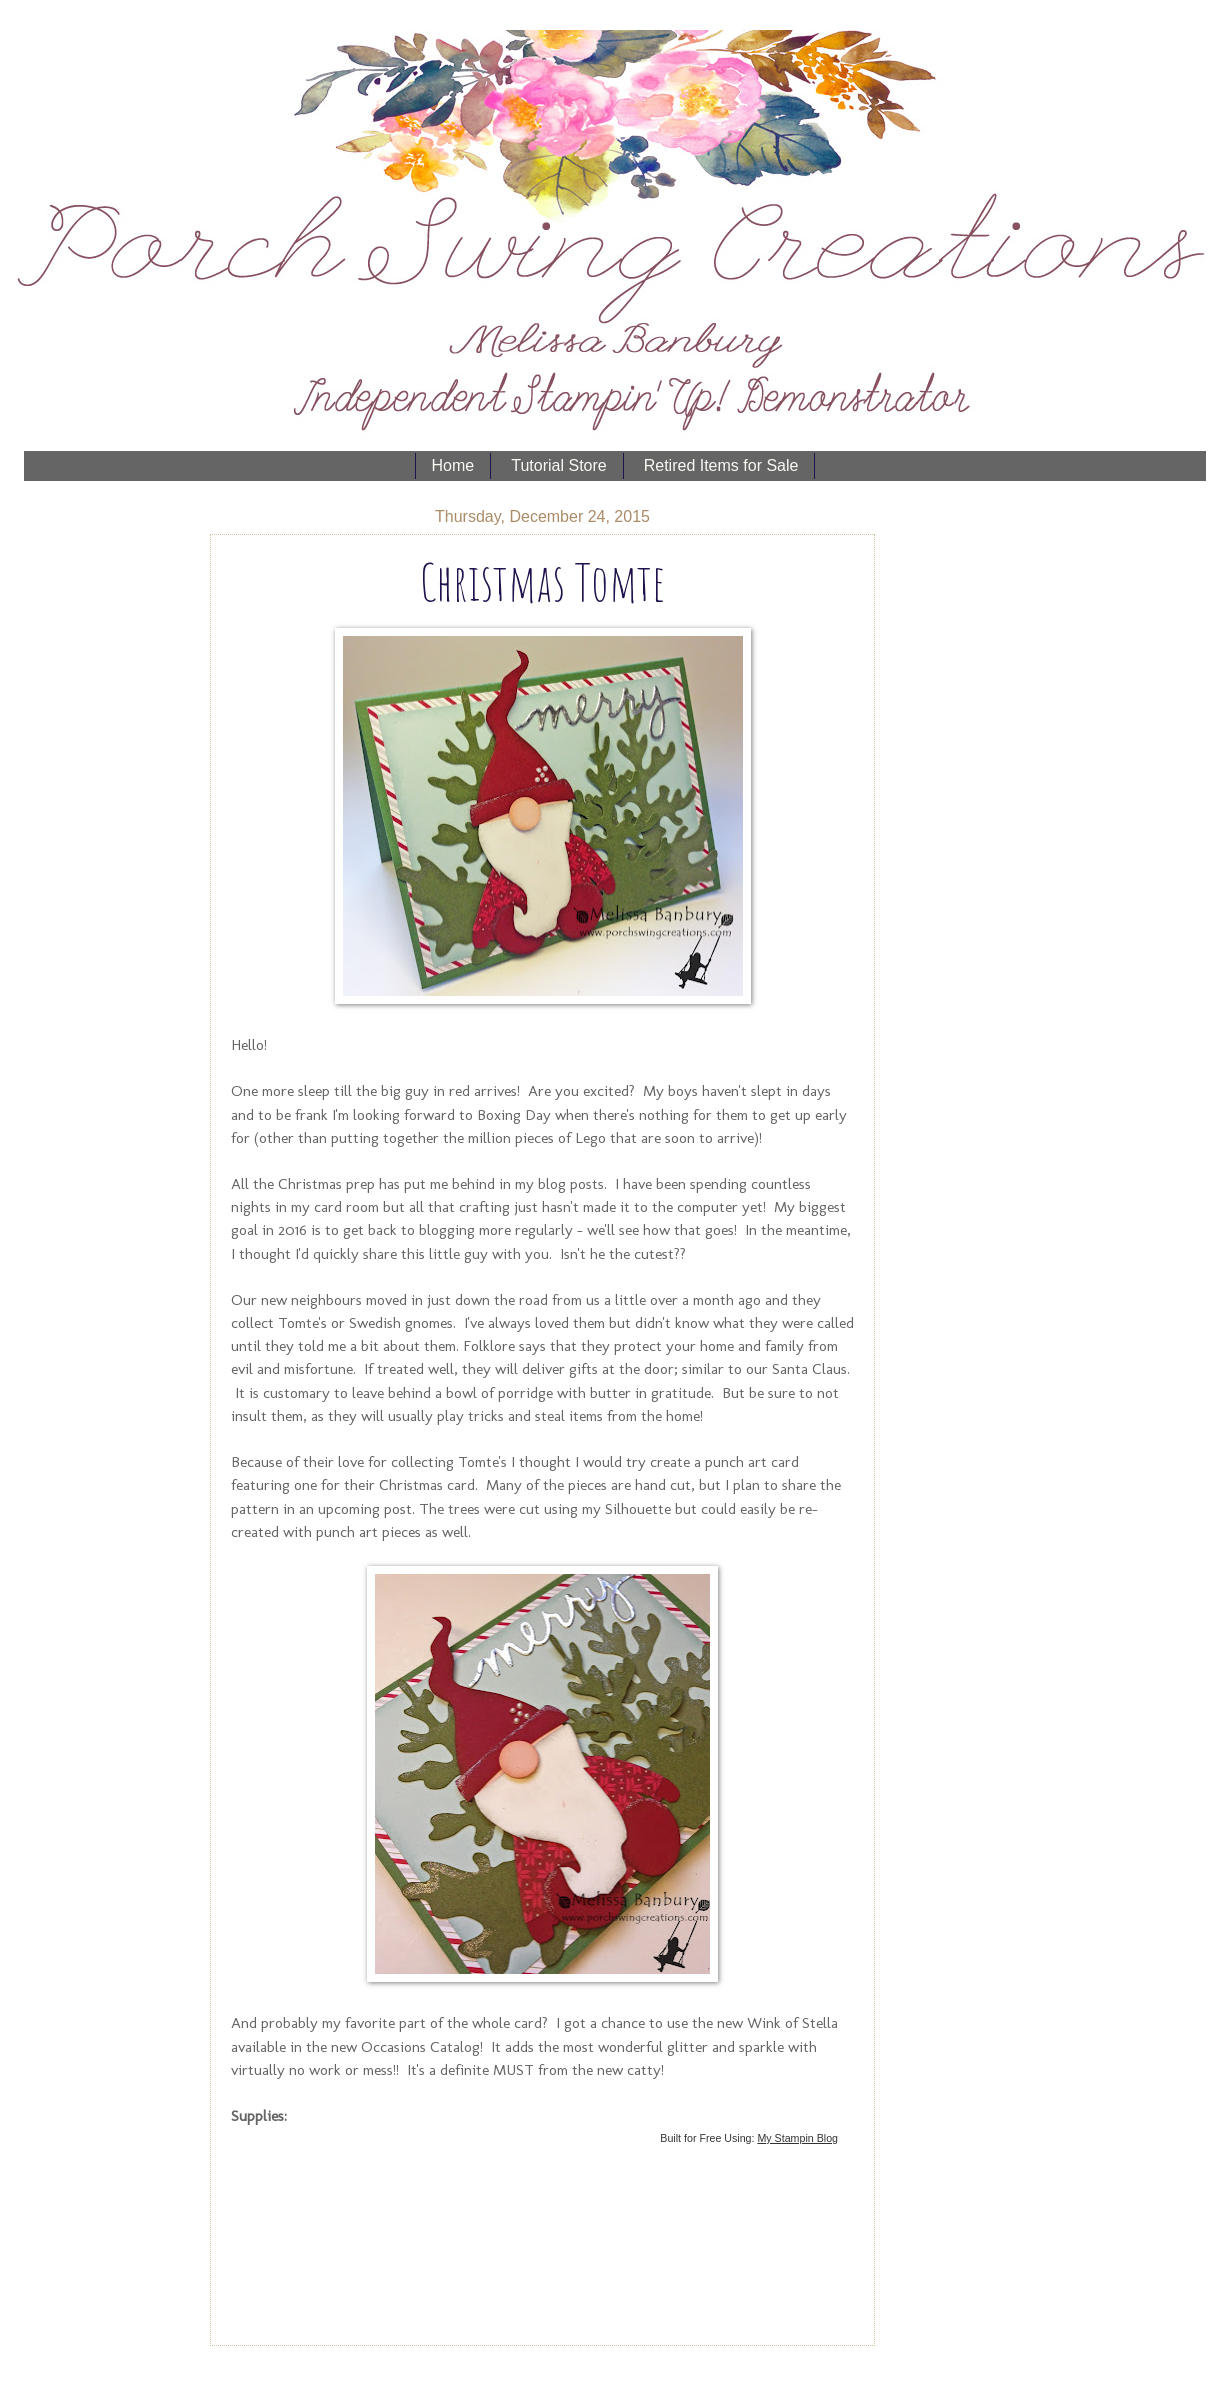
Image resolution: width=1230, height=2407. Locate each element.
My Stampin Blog (797, 2138)
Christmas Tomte (542, 581)
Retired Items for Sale (721, 465)
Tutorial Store (558, 465)
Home (453, 465)
